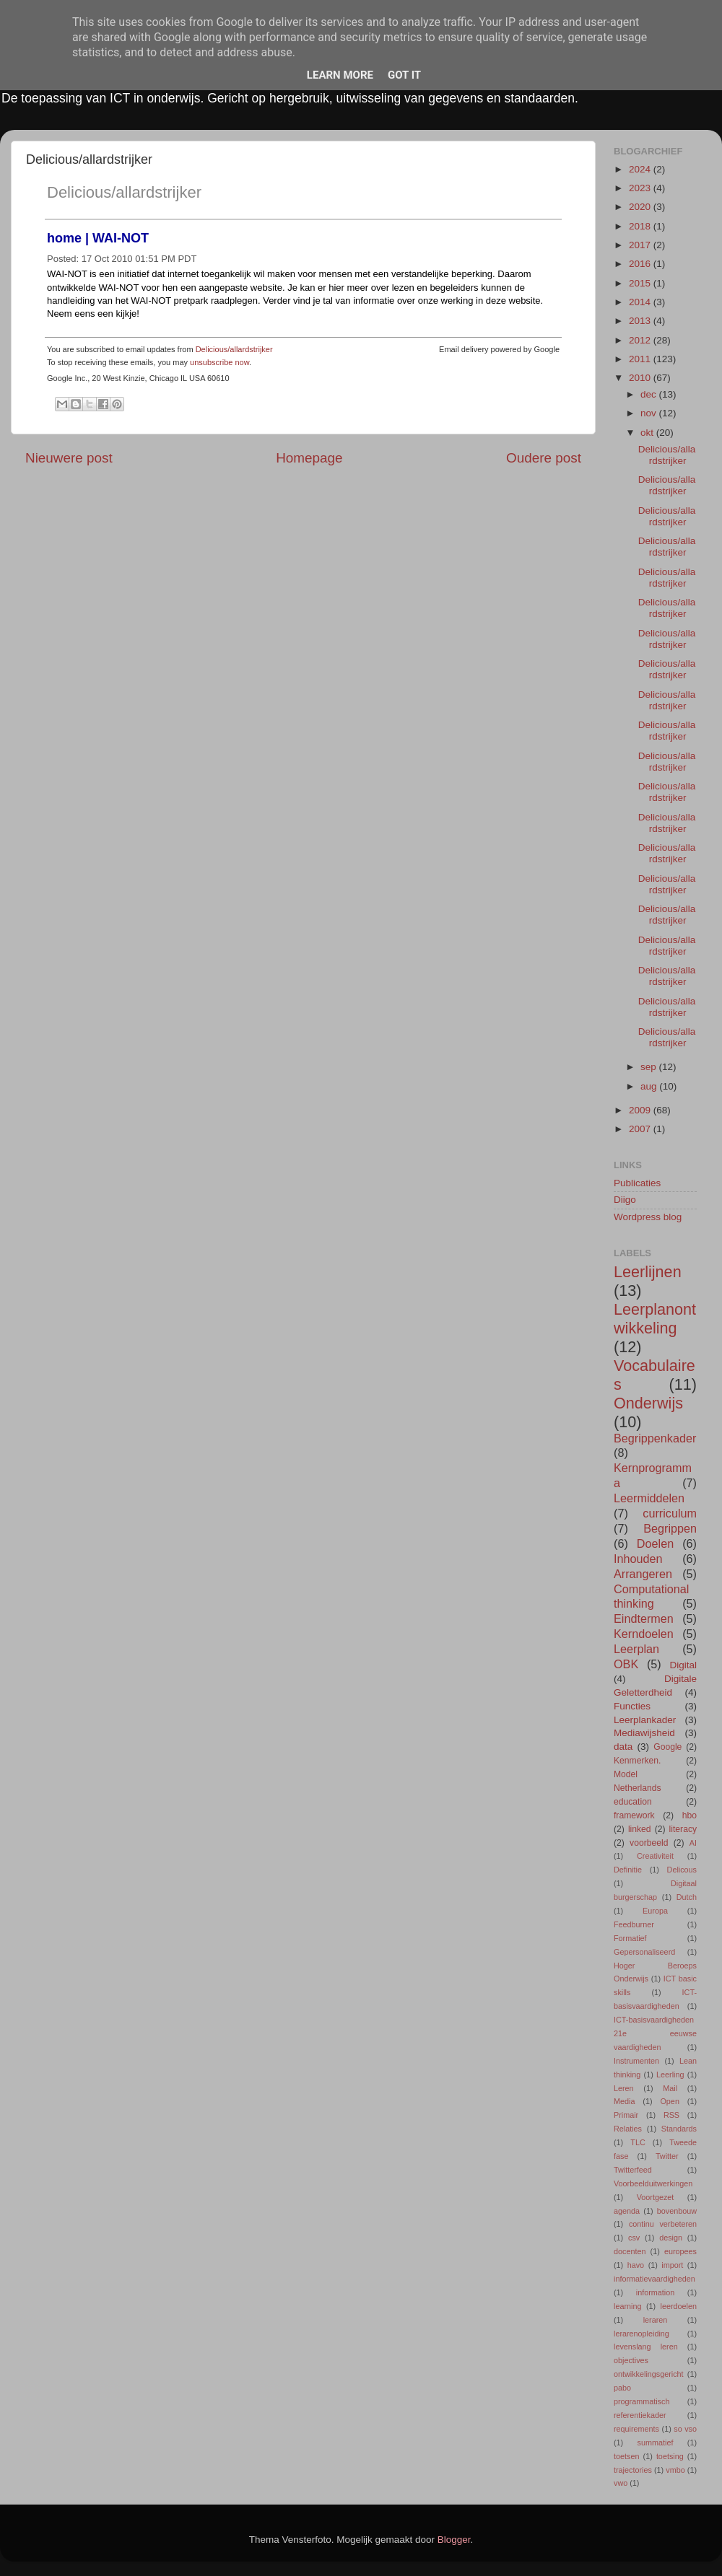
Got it (404, 75)
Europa (655, 1910)
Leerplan (636, 1648)
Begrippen (670, 1528)
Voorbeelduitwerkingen (653, 2183)
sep (649, 1066)
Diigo (625, 1199)
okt (648, 432)
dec (649, 394)
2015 (641, 283)
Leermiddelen (649, 1497)
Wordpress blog (648, 1217)
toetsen (626, 2456)
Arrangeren (643, 1573)
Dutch (687, 1897)
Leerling (670, 2074)
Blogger (454, 2539)
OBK (626, 1663)
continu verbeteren (663, 2224)
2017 (641, 245)
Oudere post (543, 457)
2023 (641, 188)
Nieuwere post (69, 457)
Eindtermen (644, 1618)
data (623, 1746)
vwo (620, 2483)
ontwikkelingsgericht (649, 2374)
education (633, 1802)
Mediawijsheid (644, 1732)
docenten (629, 2251)
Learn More (340, 75)
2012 (641, 340)
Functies (632, 1706)
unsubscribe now (219, 362)
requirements (636, 2428)
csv (634, 2237)
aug (649, 1086)
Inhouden (638, 1558)
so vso (685, 2428)
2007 (641, 1128)
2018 (641, 226)
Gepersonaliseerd (644, 1952)
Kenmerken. (637, 1761)
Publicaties (637, 1183)
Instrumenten (636, 2060)
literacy (683, 1829)
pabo (622, 2387)
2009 (641, 1110)
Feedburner (634, 1924)
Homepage (309, 457)
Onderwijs (648, 1403)
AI (693, 1843)
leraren (655, 2320)
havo (635, 2265)
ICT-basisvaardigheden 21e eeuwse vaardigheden (655, 2033)
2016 (641, 263)
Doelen (655, 1543)
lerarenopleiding (641, 2333)
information (655, 2292)
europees (680, 2251)
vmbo (675, 2470)
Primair (626, 2115)
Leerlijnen (648, 1272)
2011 (641, 359)
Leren (624, 2088)
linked (639, 1829)
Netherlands (637, 1788)
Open (669, 2101)
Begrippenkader (655, 1438)
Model (626, 1774)
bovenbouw (677, 2211)
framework (634, 1815)
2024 (641, 169)
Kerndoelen (644, 1633)
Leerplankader (645, 1719)
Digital (683, 1665)
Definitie (628, 1869)
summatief (656, 2442)
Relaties (628, 2128)
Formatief (630, 1938)
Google (667, 1747)
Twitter (667, 2156)
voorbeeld (649, 1843)
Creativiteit (655, 1856)
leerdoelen (679, 2306)
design (670, 2237)
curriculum (670, 1513)
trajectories (633, 2470)
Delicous (682, 1869)
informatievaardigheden (654, 2278)
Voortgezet (655, 2197)
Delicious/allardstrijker (124, 192)
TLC (637, 2142)
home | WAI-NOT (98, 238)
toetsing (670, 2456)
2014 (641, 302)
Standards (679, 2128)
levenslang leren (646, 2346)
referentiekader (640, 2415)
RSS (671, 2115)
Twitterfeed (633, 2169)
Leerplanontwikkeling (655, 1318)
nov (649, 413)
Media (624, 2101)
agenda (627, 2211)
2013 (641, 320)
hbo (689, 1815)
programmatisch (641, 2401)
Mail (670, 2088)
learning (627, 2306)
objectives (631, 2360)
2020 (641, 206)
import (672, 2265)
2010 (641, 377)
